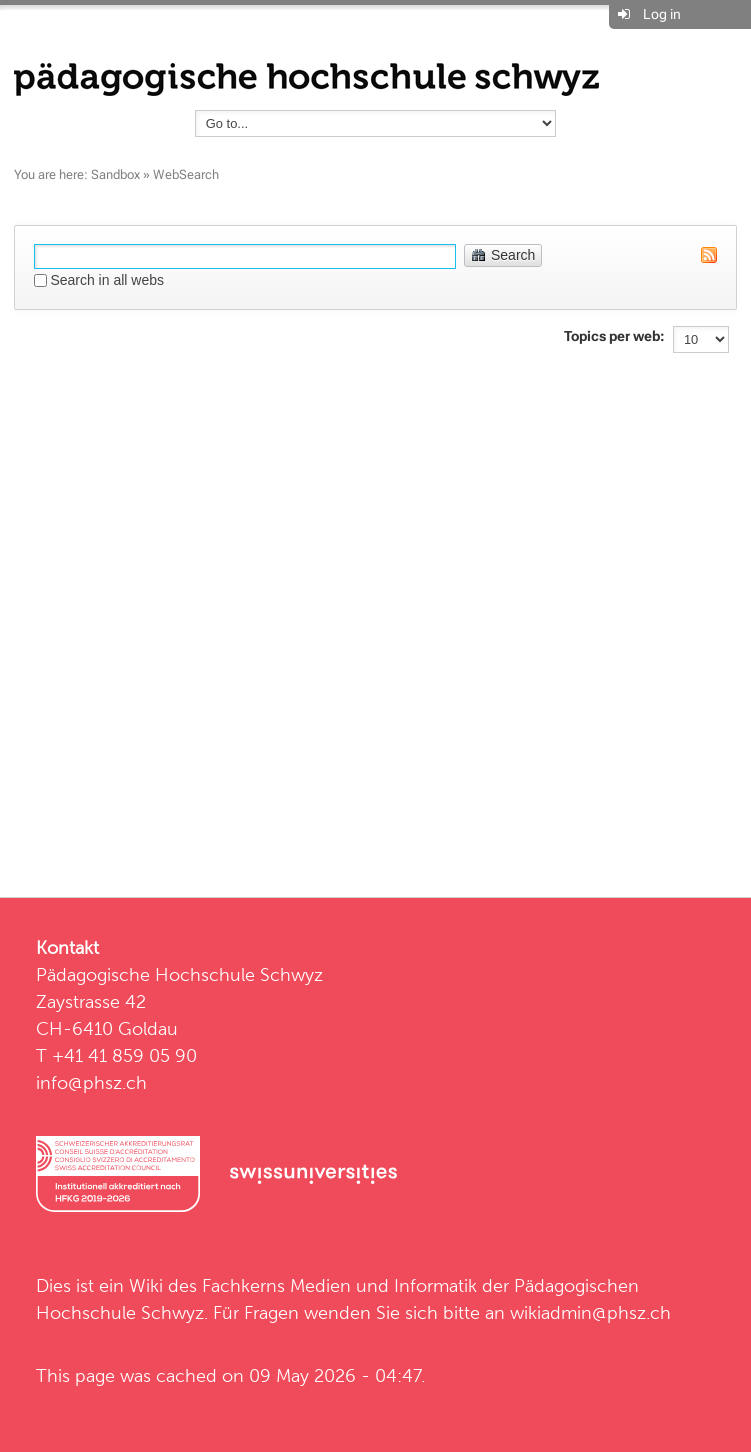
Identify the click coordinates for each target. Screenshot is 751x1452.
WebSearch (186, 174)
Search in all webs (107, 280)
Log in (662, 14)
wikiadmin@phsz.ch (590, 1312)
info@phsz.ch (91, 1082)
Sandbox (115, 174)
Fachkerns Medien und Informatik (339, 1285)
